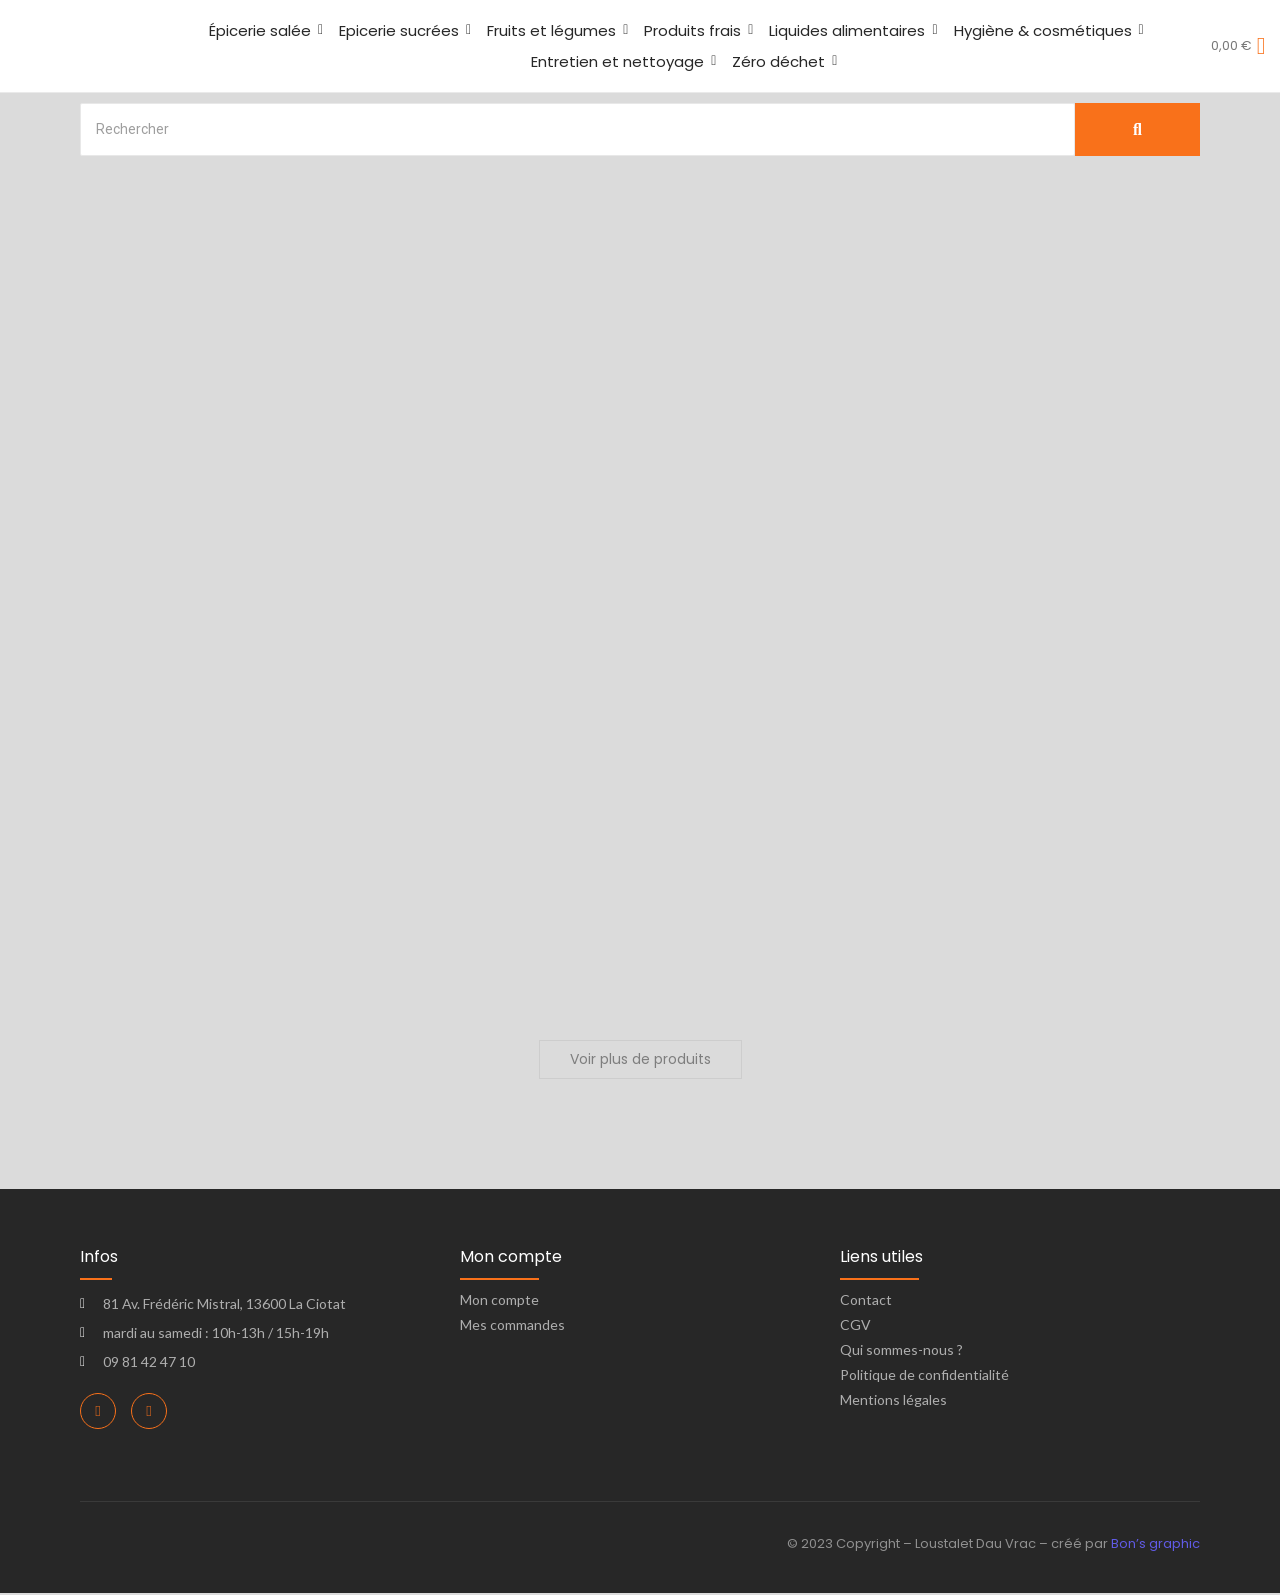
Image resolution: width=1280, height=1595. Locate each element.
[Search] (577, 129)
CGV (855, 1326)
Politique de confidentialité (924, 1376)
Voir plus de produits (640, 1061)
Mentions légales (893, 1401)
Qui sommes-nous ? (901, 1351)
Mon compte (499, 1301)
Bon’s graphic (1155, 1545)
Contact (866, 1301)
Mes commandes (512, 1326)
